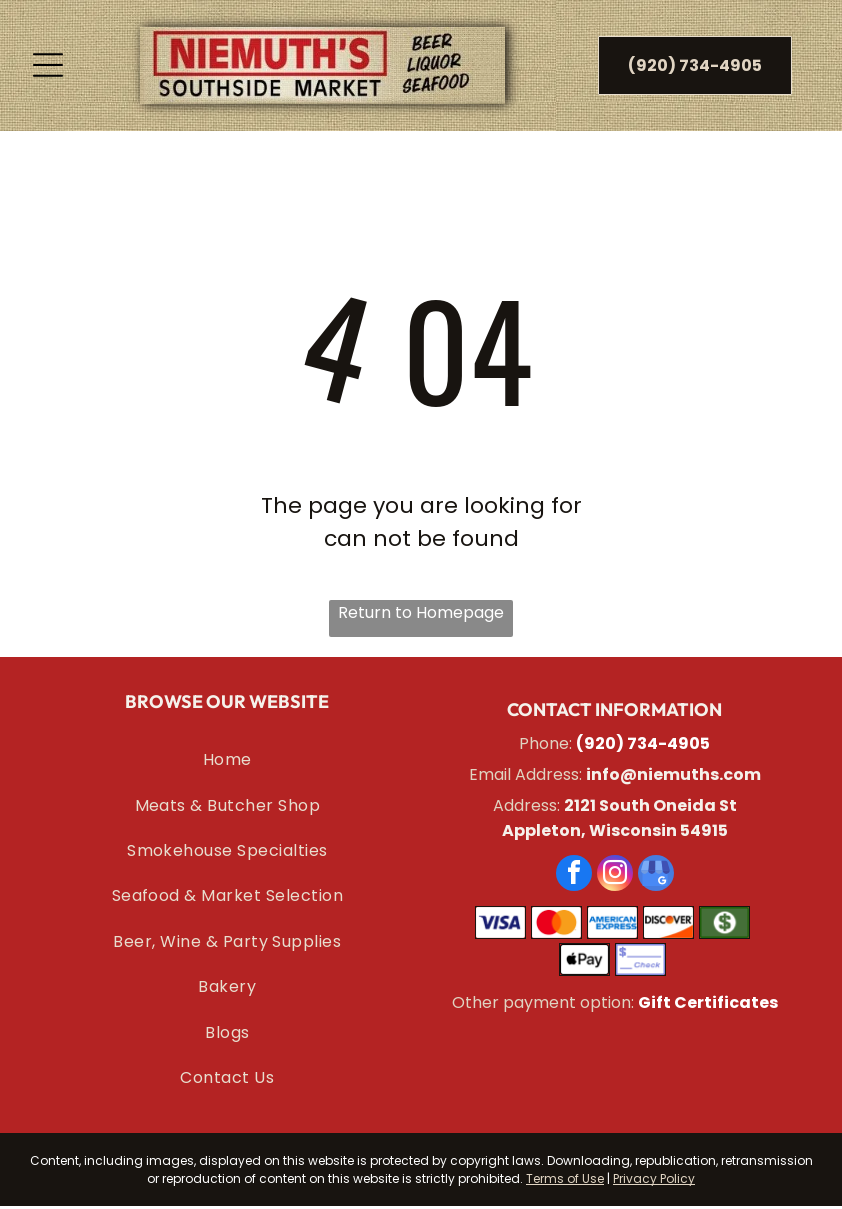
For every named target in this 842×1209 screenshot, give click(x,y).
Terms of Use (565, 1180)
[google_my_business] (656, 878)
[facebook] (574, 878)
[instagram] (615, 878)
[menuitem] (227, 762)
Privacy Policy (654, 1180)
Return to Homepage (421, 615)
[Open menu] (48, 67)
